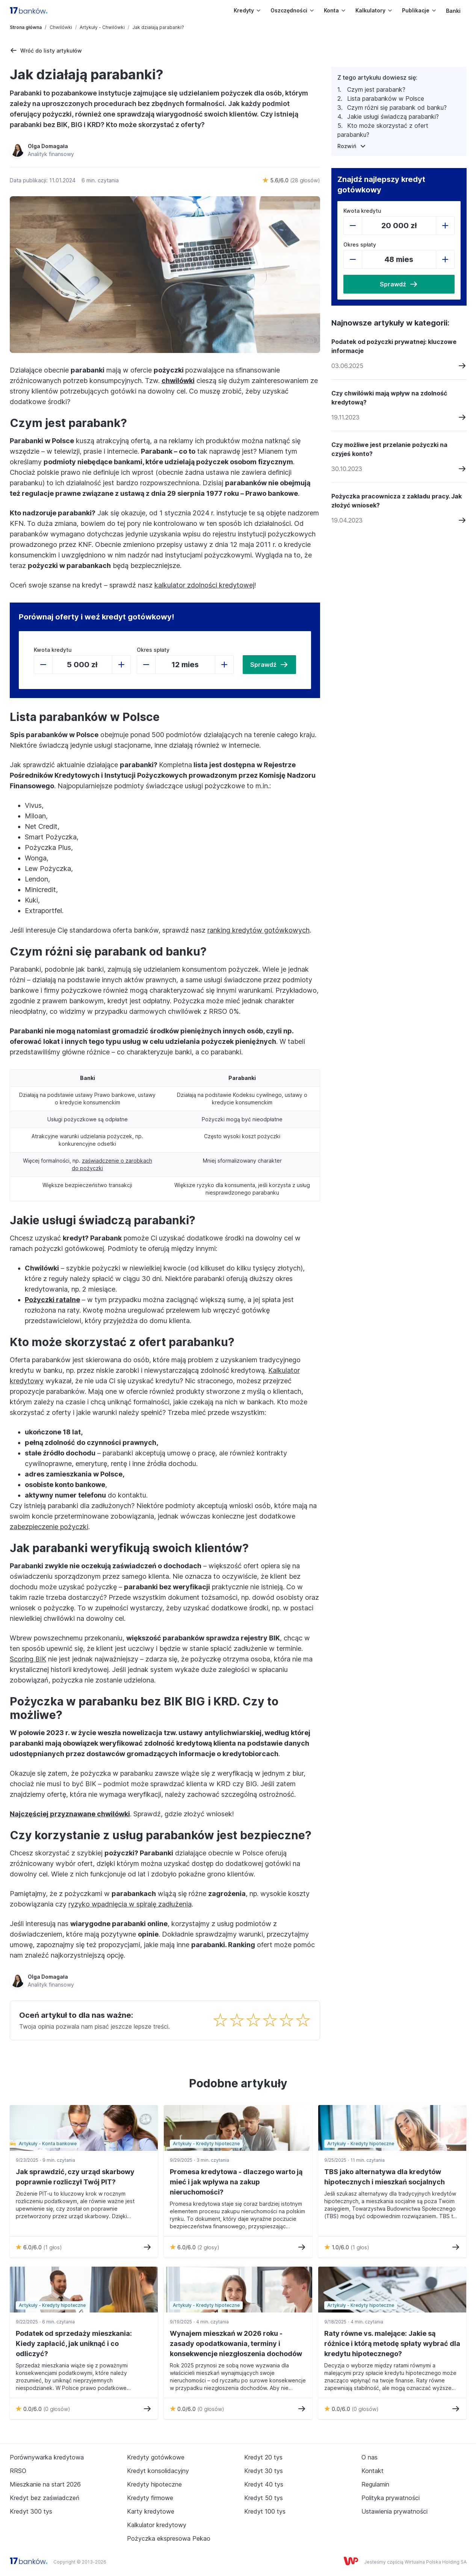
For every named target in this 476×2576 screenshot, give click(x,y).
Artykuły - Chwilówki (102, 27)
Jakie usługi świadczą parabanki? (393, 116)
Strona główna (26, 27)
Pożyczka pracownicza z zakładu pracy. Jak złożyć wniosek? (396, 500)
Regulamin (375, 2484)
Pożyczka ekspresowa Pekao (168, 2538)
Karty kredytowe (150, 2511)
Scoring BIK (28, 1659)
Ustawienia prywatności (394, 2511)
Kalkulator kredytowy (156, 2525)
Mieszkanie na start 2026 (45, 2484)
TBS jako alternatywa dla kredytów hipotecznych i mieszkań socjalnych (384, 2177)
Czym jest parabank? (376, 89)
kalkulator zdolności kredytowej (204, 585)
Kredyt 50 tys (263, 2498)
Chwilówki (61, 27)
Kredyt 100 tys (265, 2511)
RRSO (18, 2471)
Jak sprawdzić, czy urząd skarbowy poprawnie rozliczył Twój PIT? (75, 2177)
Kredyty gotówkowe (155, 2457)
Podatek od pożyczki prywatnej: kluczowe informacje (393, 346)
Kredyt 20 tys (263, 2457)
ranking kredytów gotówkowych (258, 930)
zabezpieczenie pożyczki (49, 1527)
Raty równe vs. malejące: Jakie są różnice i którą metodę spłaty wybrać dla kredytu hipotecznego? (392, 2343)
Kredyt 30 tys (263, 2471)
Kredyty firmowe (150, 2498)
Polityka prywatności (390, 2498)
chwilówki (178, 381)
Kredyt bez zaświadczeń (44, 2498)
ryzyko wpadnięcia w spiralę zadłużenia (130, 1904)
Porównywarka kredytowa (47, 2457)
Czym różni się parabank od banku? (397, 107)
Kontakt (372, 2471)
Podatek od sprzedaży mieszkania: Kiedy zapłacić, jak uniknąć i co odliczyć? (74, 2343)
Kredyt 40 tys (263, 2484)
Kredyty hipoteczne (154, 2484)
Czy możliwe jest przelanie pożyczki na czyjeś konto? (389, 449)
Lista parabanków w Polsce (385, 98)
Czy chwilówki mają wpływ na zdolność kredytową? (389, 397)
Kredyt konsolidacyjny (158, 2471)
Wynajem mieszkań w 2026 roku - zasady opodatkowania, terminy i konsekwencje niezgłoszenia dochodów (236, 2343)
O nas (369, 2457)
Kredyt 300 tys (31, 2511)
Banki (453, 11)
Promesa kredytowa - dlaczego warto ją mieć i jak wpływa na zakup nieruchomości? (236, 2182)
